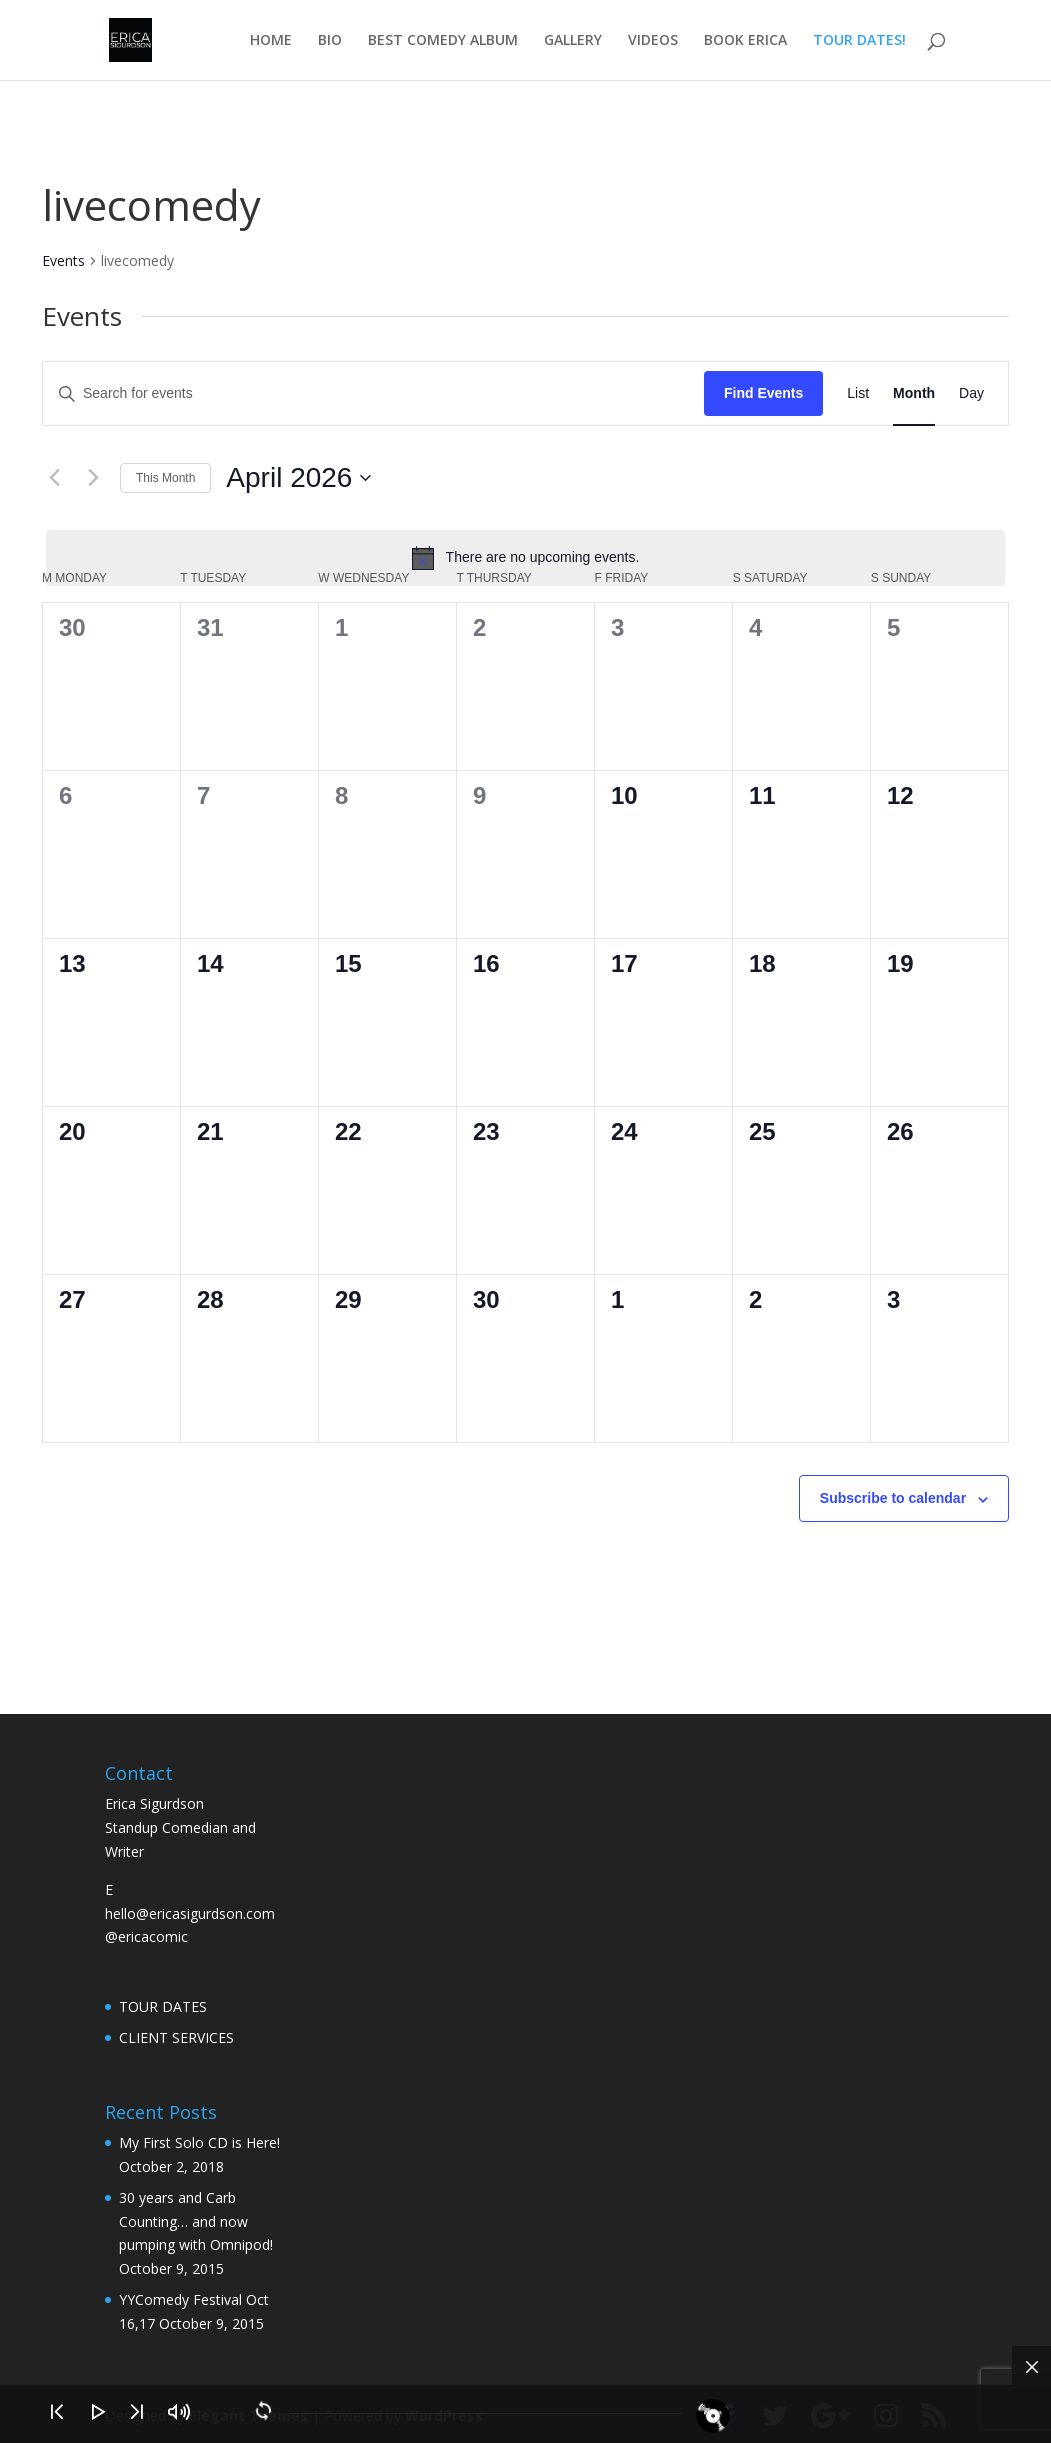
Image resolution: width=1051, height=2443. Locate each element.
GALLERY (573, 41)
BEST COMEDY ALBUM (443, 41)
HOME (271, 41)
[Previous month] (54, 478)
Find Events (763, 393)
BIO (330, 41)
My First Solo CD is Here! (199, 2142)
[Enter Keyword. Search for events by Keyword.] (373, 393)
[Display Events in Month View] (914, 393)
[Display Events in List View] (858, 393)
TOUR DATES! (859, 41)
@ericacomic (146, 1936)
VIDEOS (653, 41)
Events (63, 260)
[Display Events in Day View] (971, 393)
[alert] (525, 558)
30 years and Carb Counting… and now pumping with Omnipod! (196, 2221)
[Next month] (93, 478)
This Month (165, 478)
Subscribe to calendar (893, 1498)
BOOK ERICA (745, 41)
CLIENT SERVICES (176, 2037)
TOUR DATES (163, 2006)
